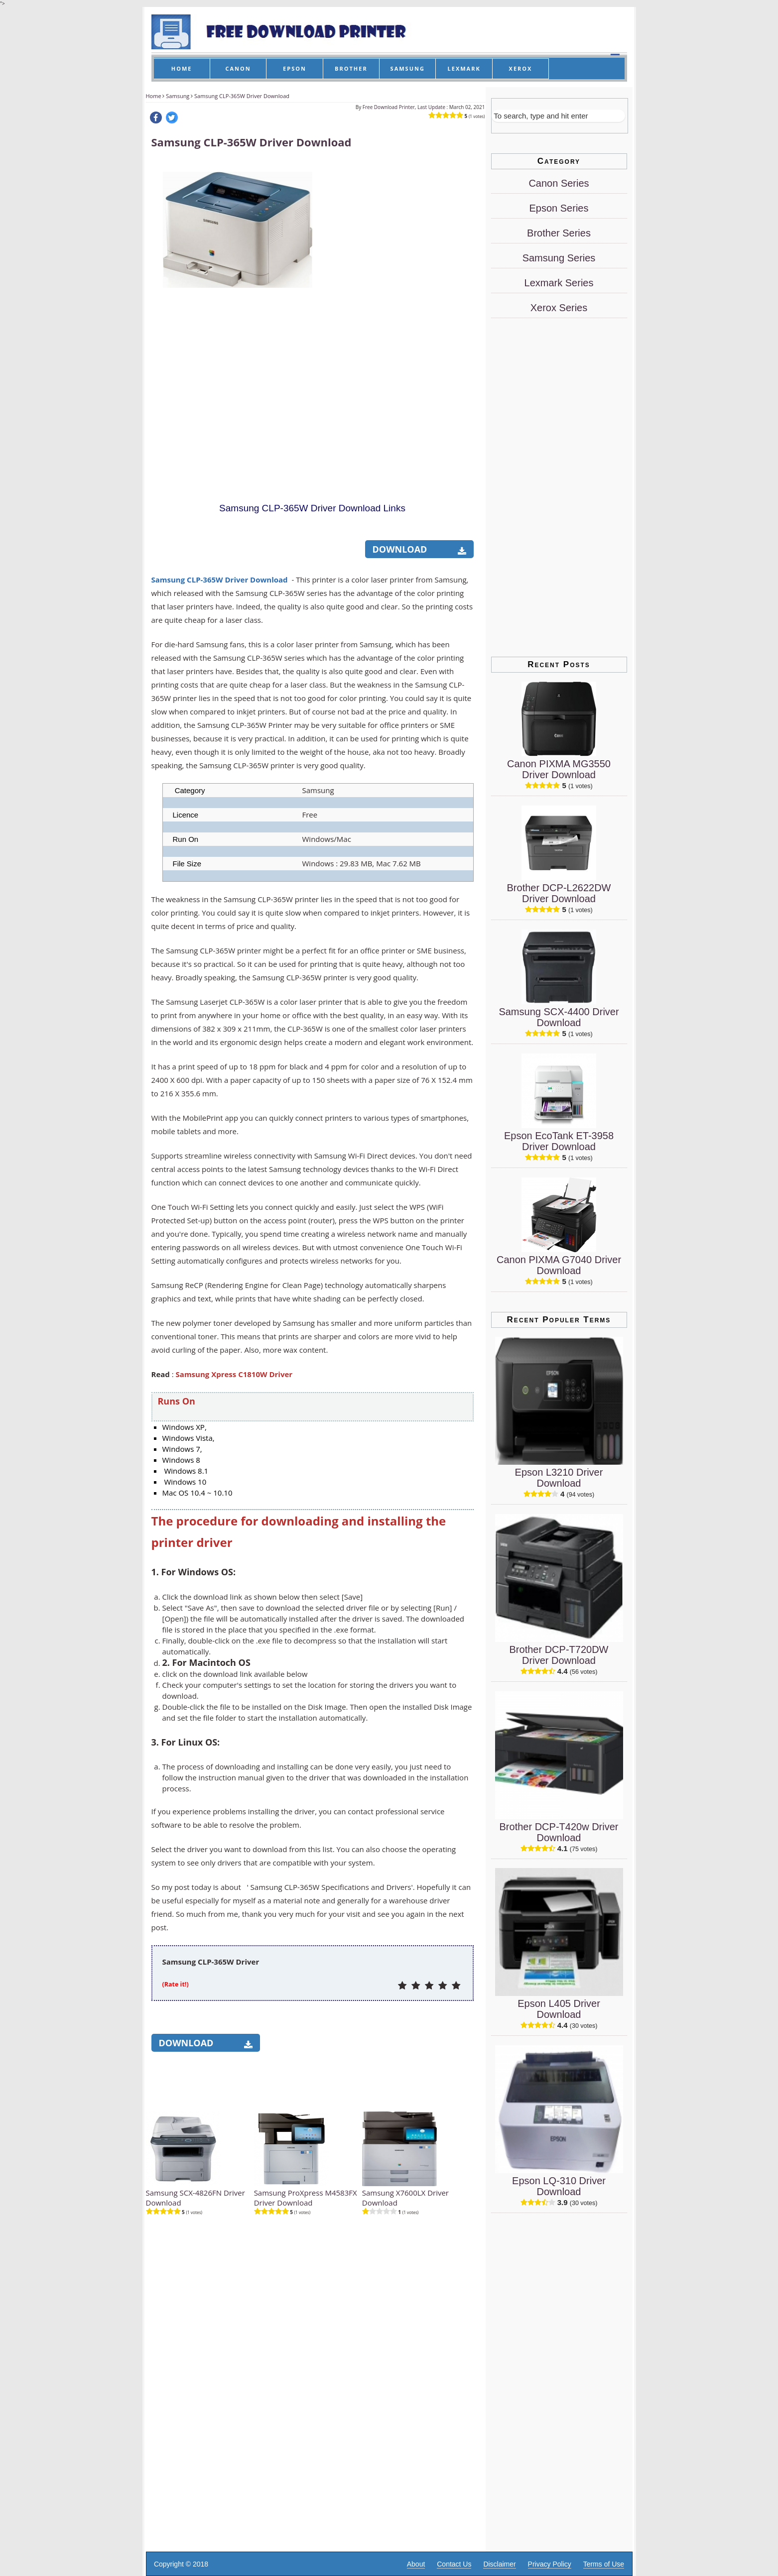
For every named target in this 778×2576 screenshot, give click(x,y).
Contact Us (454, 2564)
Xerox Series (559, 307)
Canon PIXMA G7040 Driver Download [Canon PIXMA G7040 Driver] (559, 1265)
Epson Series (559, 208)
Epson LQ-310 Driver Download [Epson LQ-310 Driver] (559, 2186)
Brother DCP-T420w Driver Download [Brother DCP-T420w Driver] (559, 1832)
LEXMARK (464, 68)
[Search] (558, 116)
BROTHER (351, 68)
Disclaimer (499, 2564)
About (416, 2564)
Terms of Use (603, 2564)
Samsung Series (559, 257)
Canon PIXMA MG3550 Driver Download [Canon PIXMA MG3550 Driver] (559, 769)
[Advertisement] (398, 309)
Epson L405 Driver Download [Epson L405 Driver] (559, 2009)
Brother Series (559, 233)
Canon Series (558, 183)
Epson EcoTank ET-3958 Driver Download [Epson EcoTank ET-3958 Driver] (559, 1141)
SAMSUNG (407, 68)
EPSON (294, 68)
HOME (181, 68)
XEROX (520, 68)
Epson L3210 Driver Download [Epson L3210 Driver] (559, 1478)
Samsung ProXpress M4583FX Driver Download (305, 2198)
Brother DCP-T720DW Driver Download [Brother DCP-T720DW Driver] (559, 1655)
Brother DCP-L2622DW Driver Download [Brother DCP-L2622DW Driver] (559, 893)
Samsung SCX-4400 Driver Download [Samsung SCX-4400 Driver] (559, 1017)
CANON (238, 68)
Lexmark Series (559, 282)
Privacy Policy (549, 2564)
